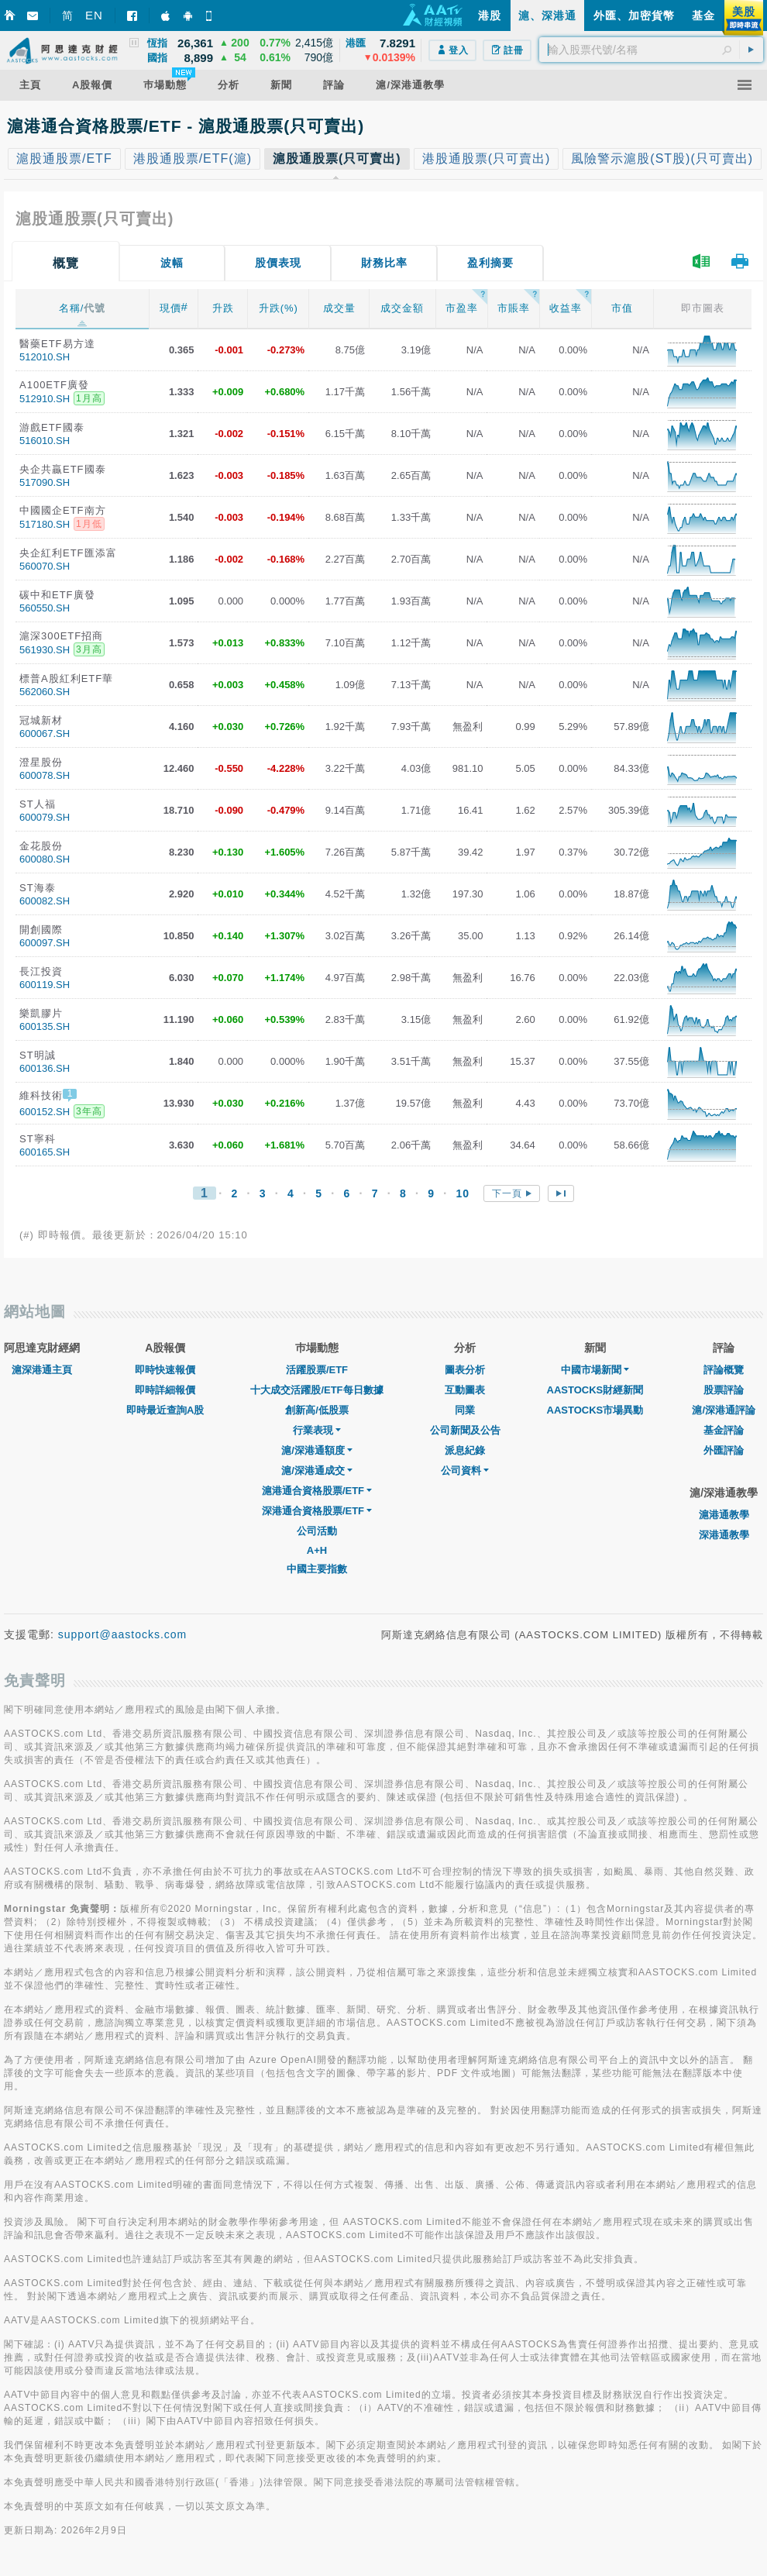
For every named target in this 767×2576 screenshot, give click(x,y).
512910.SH (44, 399)
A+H (317, 1550)
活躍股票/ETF (317, 1370)
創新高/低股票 (317, 1410)
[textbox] (651, 49)
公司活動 (317, 1531)
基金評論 (723, 1430)
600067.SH (44, 733)
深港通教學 (724, 1535)
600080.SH (44, 859)
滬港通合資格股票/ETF (317, 1490)
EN (94, 15)
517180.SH (44, 524)
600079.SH (44, 817)
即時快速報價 (165, 1370)
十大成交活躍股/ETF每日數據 (316, 1390)
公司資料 (465, 1470)
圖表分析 (465, 1370)
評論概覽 (723, 1370)
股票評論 (723, 1390)
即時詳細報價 (165, 1390)
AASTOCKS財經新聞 (595, 1390)
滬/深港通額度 (317, 1450)
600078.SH (44, 775)
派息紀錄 (465, 1450)
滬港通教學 (724, 1514)
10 (462, 1193)
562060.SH (44, 691)
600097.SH (44, 943)
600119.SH (44, 984)
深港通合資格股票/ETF (317, 1511)
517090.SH (44, 482)
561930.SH (44, 650)
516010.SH (44, 440)
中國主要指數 (317, 1569)
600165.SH (44, 1152)
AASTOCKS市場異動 (595, 1410)
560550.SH (44, 608)
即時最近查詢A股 (165, 1410)
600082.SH (44, 901)
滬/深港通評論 (723, 1410)
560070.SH (44, 566)
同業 (465, 1410)
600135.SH (44, 1026)
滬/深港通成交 (317, 1470)
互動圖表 (465, 1390)
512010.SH (44, 357)
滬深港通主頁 (42, 1370)
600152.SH (44, 1112)
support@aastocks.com (122, 1634)
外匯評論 (723, 1450)
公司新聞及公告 (465, 1430)
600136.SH (44, 1068)
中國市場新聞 (595, 1370)
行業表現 (317, 1430)
